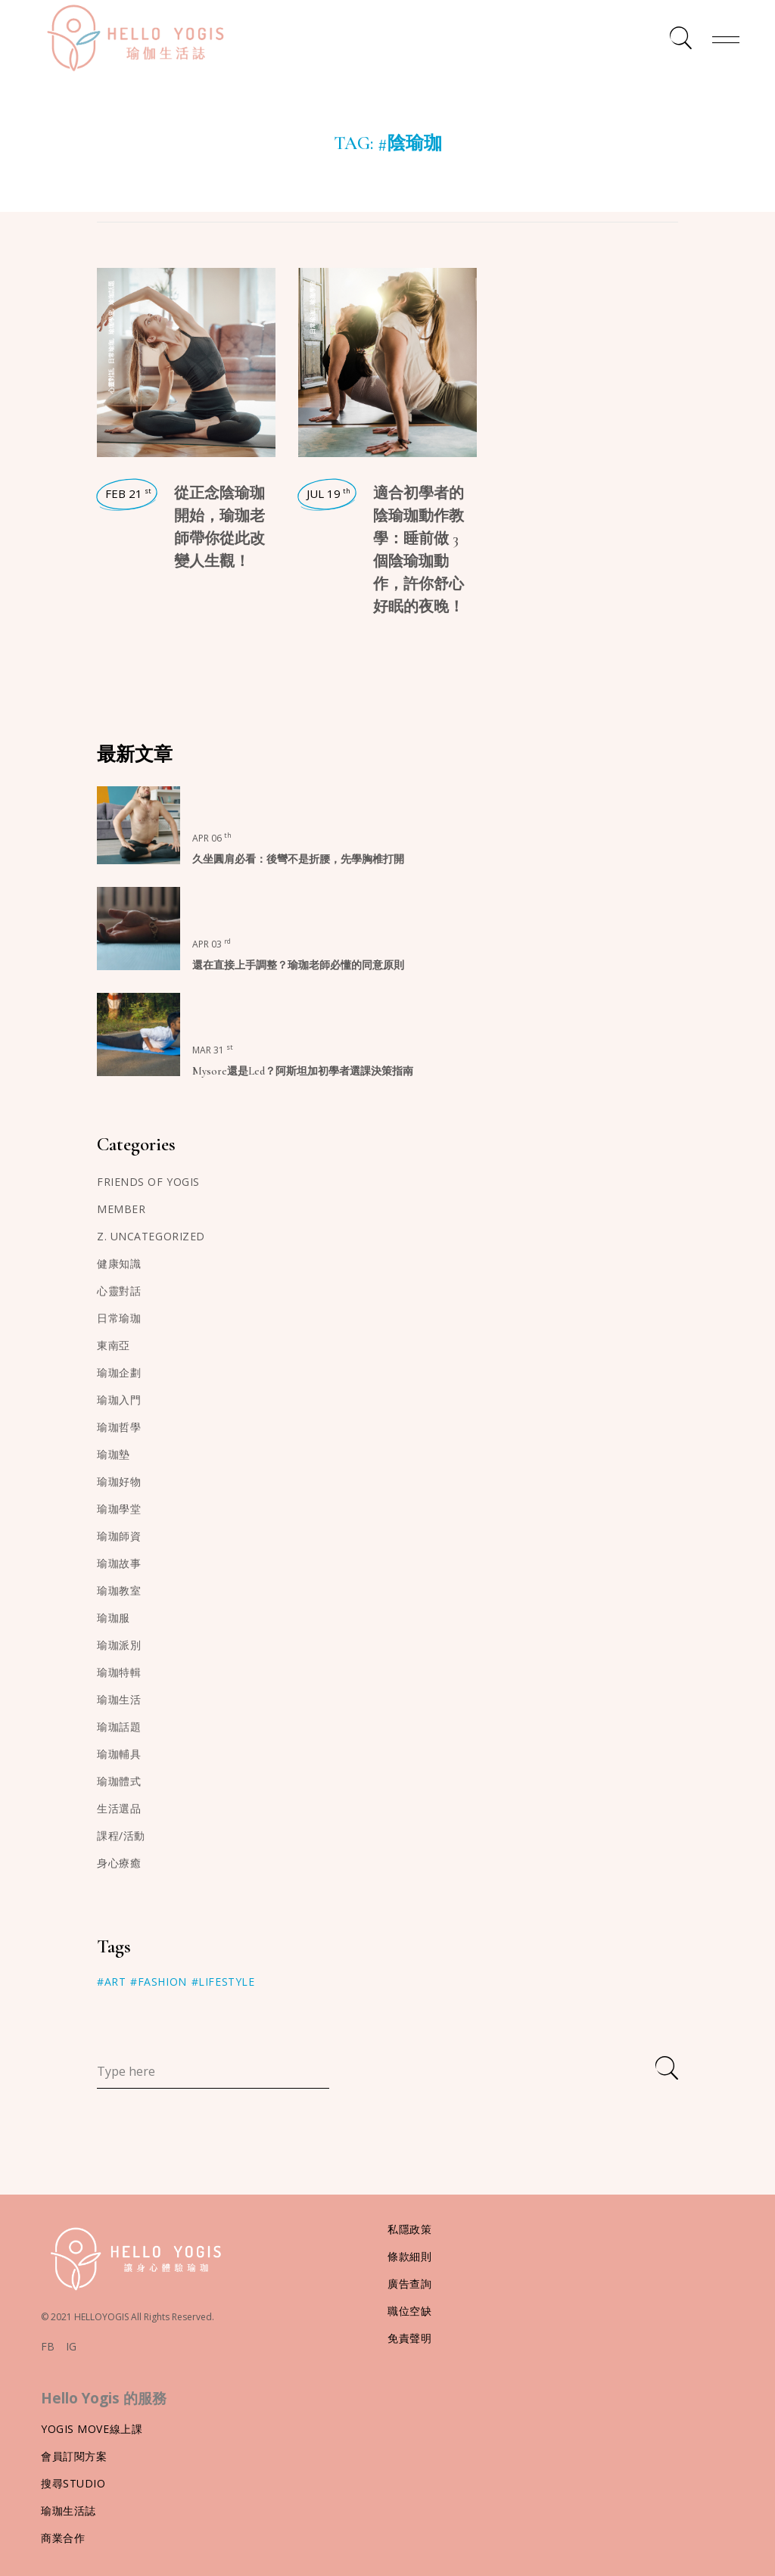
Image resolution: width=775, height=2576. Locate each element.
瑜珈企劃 (119, 1372)
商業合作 (63, 2538)
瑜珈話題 (111, 293)
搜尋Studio (73, 2483)
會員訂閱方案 (74, 2456)
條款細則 (409, 2256)
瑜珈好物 (119, 1481)
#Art (111, 1981)
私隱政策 (409, 2229)
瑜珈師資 (119, 1536)
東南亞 (113, 1345)
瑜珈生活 (119, 1699)
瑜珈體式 (119, 1781)
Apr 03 (211, 944)
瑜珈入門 (119, 1399)
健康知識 (119, 1263)
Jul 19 (328, 493)
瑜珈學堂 (111, 322)
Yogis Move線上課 (91, 2429)
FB (47, 2347)
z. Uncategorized (151, 1236)
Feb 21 (128, 493)
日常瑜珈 (111, 352)
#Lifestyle (223, 1981)
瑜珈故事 (119, 1563)
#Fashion (158, 1981)
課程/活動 (121, 1835)
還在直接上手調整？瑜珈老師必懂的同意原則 (298, 965)
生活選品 (119, 1808)
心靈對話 (111, 381)
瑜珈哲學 (119, 1427)
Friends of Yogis (148, 1181)
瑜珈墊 (113, 1454)
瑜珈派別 (119, 1645)
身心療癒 (119, 1863)
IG (71, 2347)
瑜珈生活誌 (68, 2510)
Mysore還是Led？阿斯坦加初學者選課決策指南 (302, 1071)
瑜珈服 (113, 1617)
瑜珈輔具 (119, 1754)
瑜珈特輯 (119, 1672)
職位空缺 (409, 2311)
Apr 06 (212, 838)
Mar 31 (212, 1050)
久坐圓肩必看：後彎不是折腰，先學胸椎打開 (298, 859)
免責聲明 (409, 2338)
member (121, 1209)
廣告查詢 (409, 2283)
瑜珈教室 (119, 1590)
